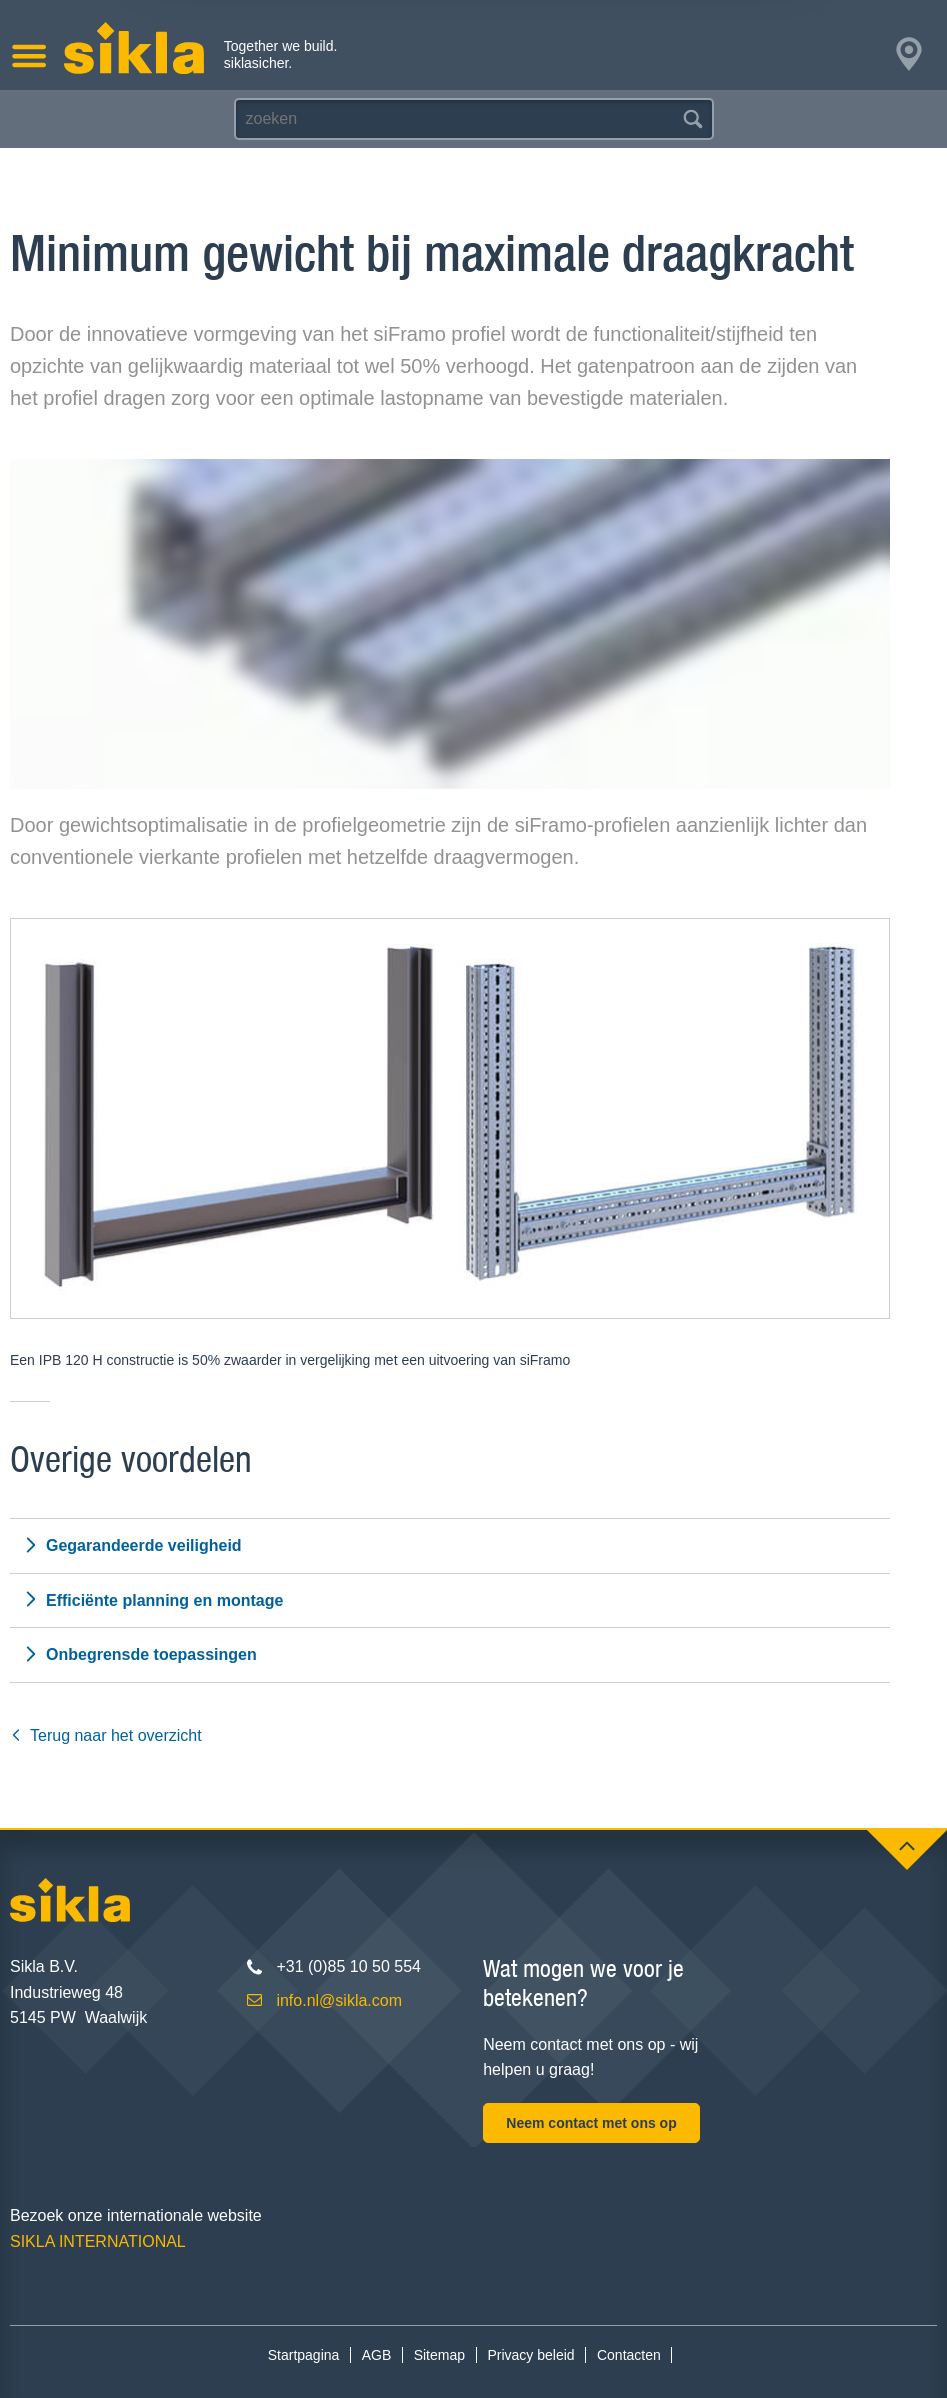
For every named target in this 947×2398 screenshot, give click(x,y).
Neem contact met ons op (591, 2123)
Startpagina (304, 2355)
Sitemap (439, 2355)
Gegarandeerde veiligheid (132, 1545)
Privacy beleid (530, 2355)
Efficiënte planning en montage (153, 1599)
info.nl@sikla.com (339, 2000)
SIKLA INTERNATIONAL (98, 2241)
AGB (377, 2355)
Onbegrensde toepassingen (140, 1654)
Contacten (629, 2355)
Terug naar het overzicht (106, 1735)
